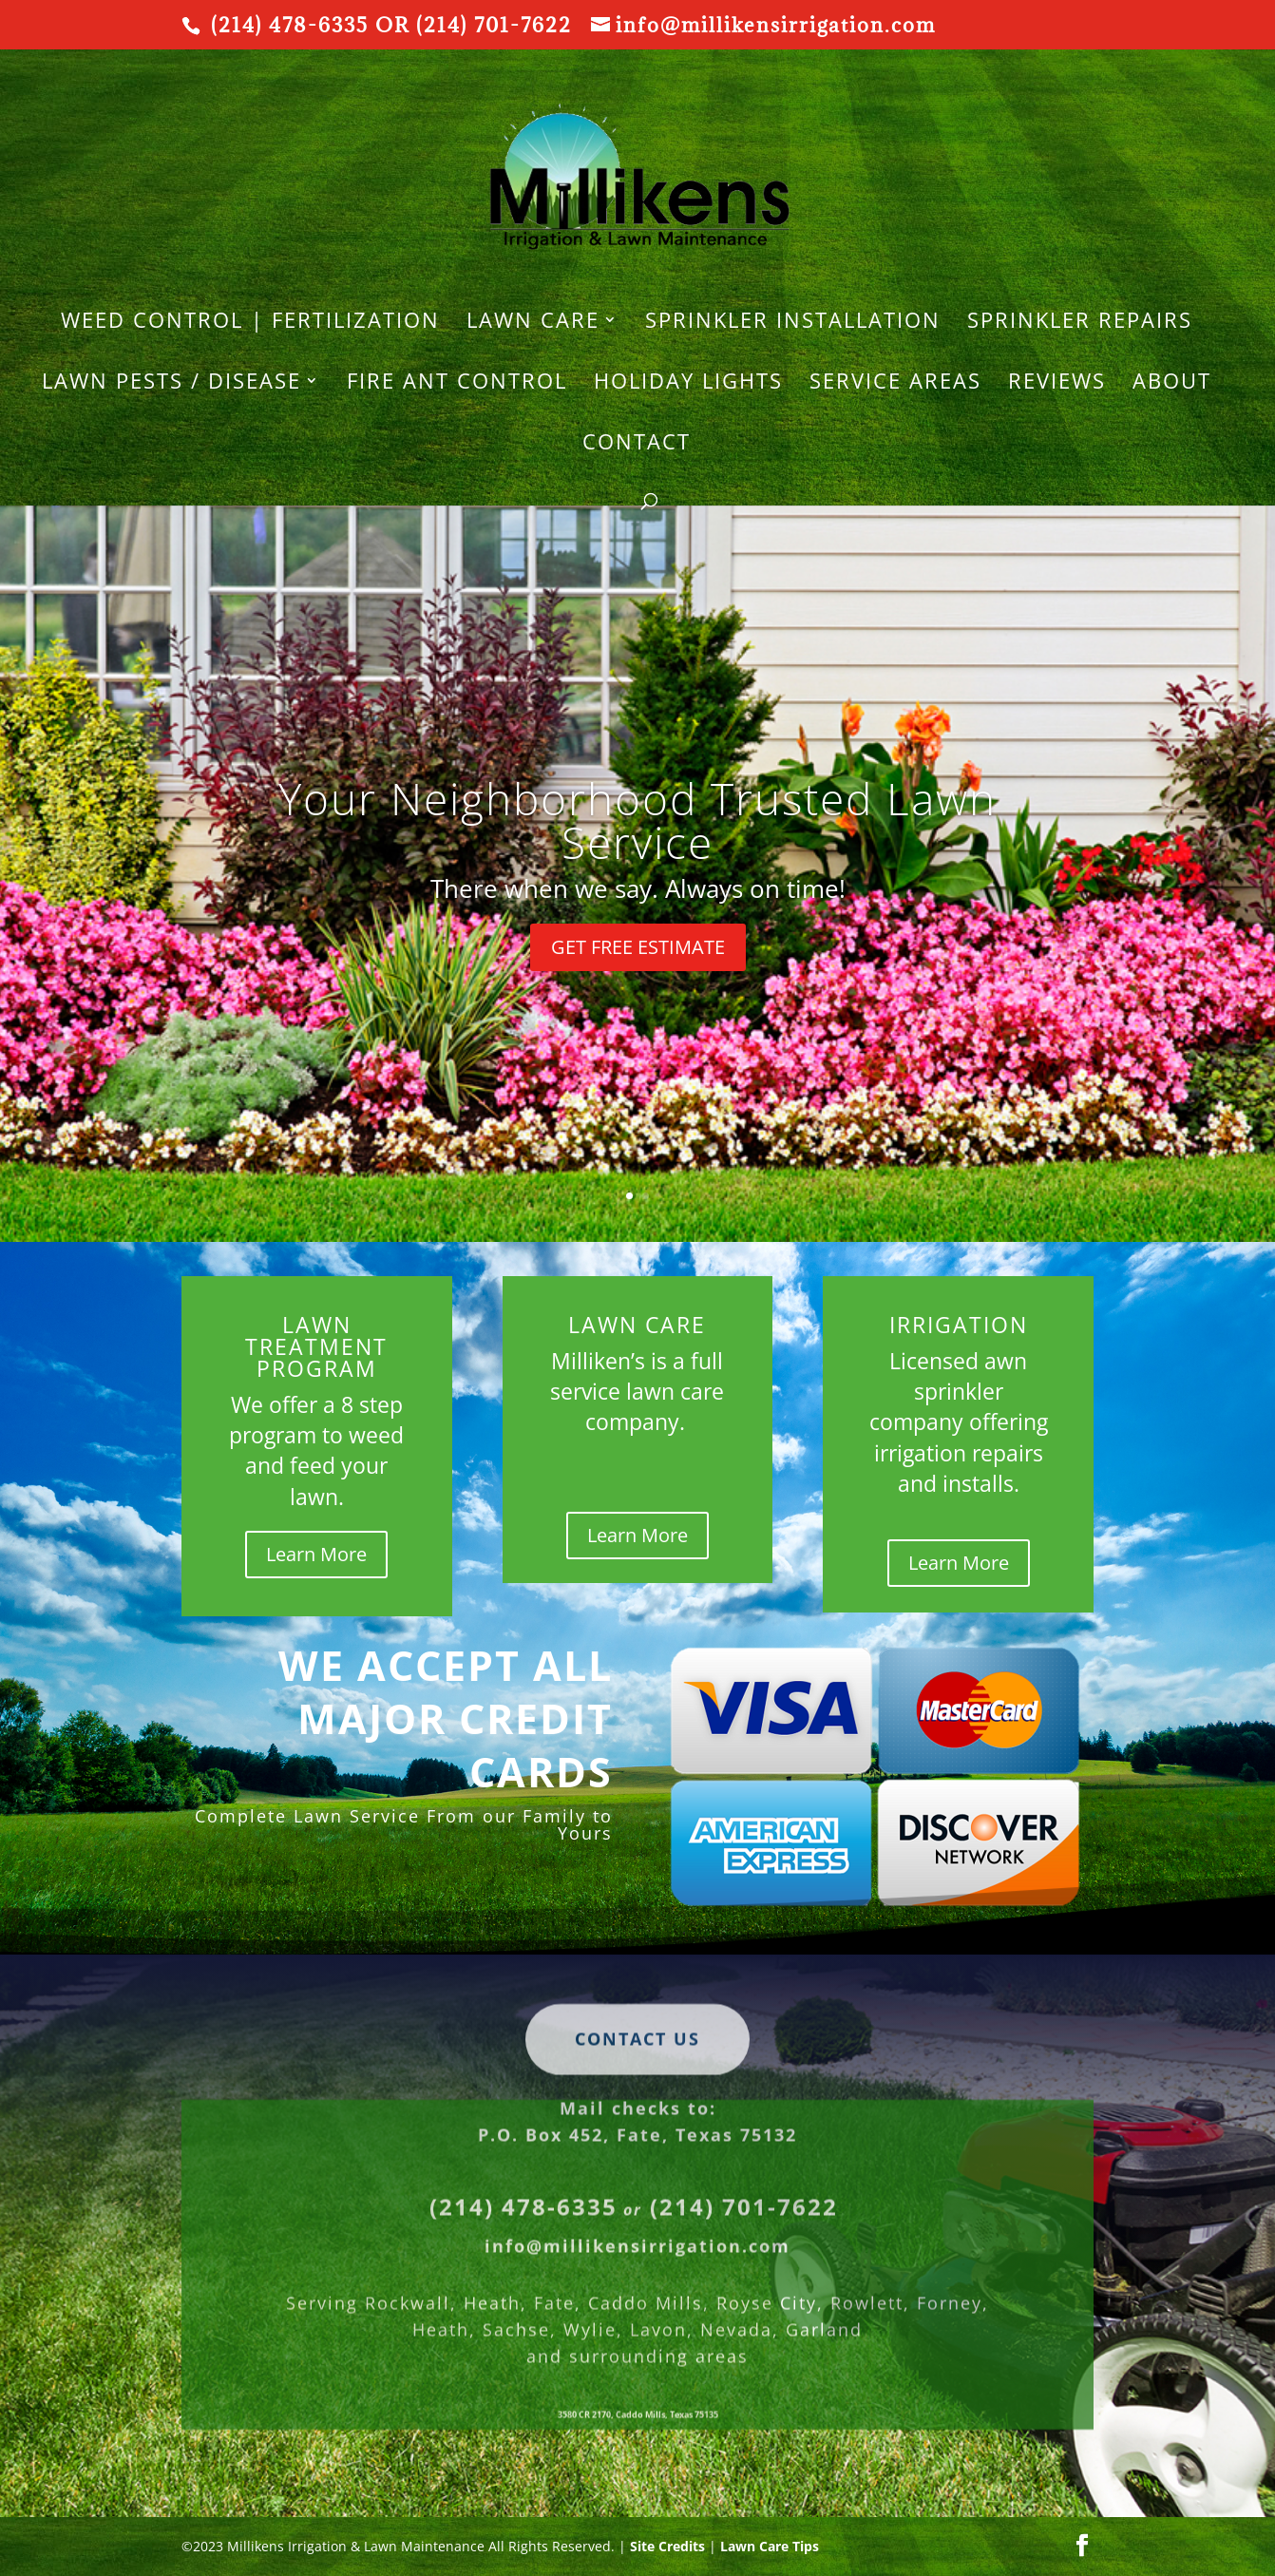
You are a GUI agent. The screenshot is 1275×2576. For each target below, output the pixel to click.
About (1171, 383)
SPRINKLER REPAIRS (1079, 323)
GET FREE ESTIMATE (638, 947)
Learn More (316, 1554)
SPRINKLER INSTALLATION (793, 323)
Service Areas (895, 383)
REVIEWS (1057, 383)
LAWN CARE (532, 323)
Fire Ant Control (457, 383)
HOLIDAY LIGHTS (688, 383)
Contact (636, 444)
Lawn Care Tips (769, 2546)
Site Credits (667, 2546)
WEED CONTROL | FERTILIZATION (250, 323)
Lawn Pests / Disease (171, 383)
